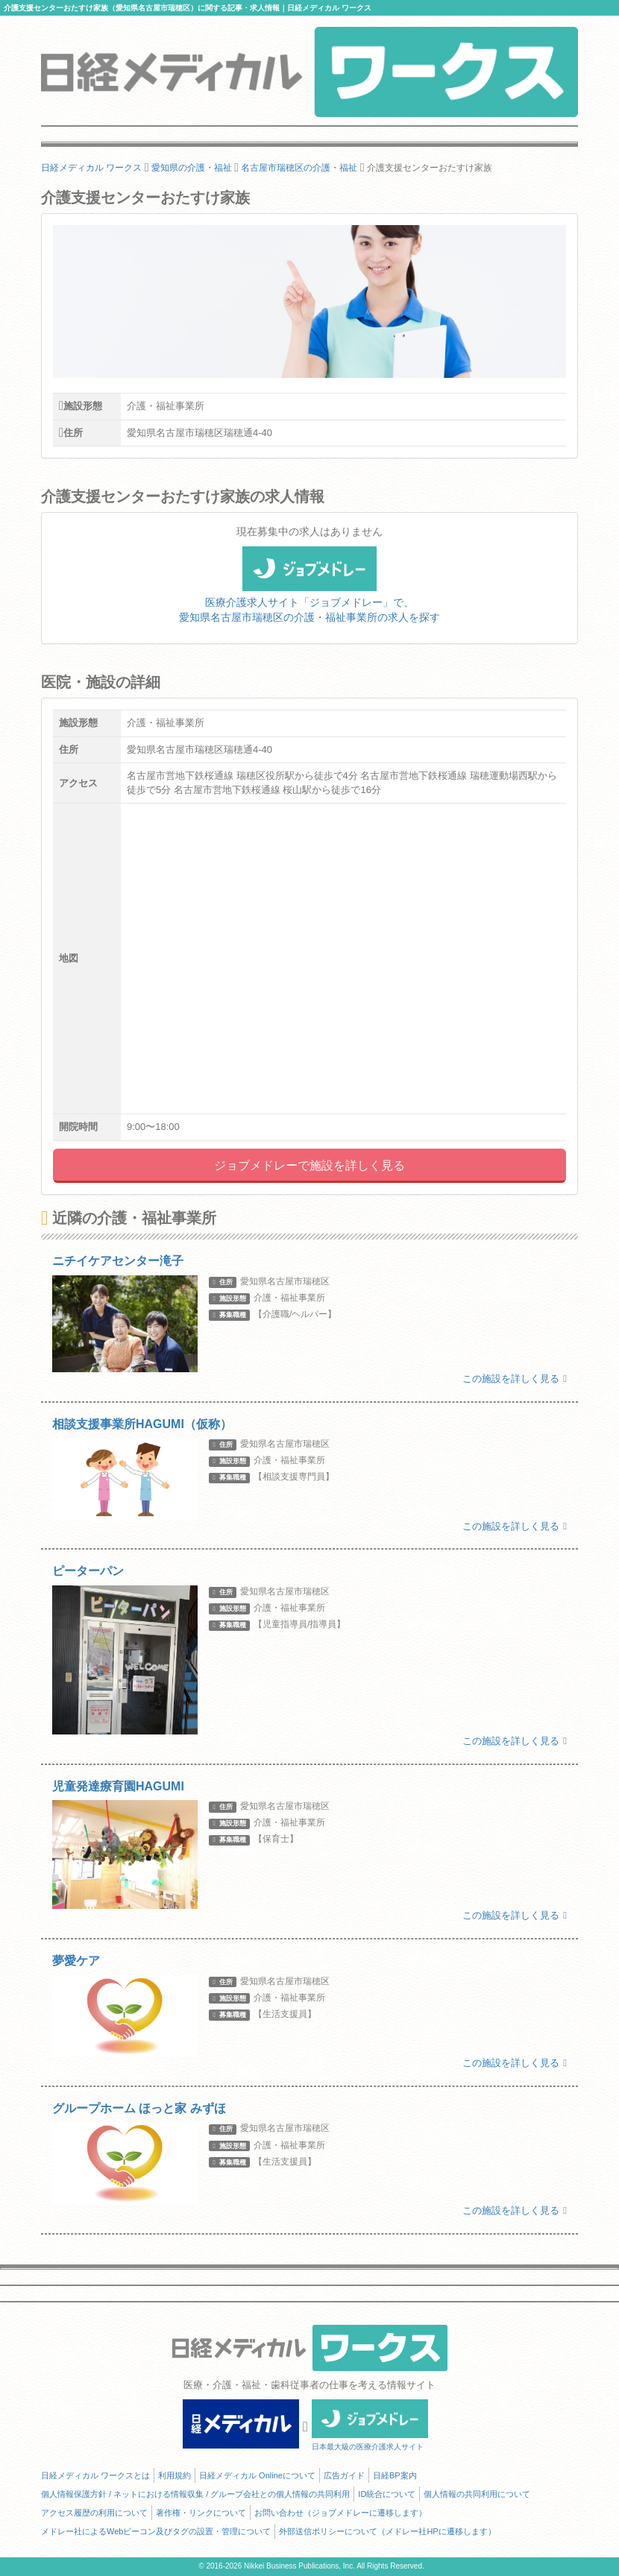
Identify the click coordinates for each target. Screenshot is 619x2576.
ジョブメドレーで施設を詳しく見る (309, 1165)
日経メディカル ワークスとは (95, 2475)
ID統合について (386, 2494)
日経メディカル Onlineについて (257, 2475)
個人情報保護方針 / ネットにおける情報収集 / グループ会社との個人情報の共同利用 (195, 2494)
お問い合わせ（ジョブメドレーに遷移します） (340, 2512)
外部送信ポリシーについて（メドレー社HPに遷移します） (387, 2531)
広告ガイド (344, 2475)
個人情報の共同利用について (477, 2494)
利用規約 (174, 2475)
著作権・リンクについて (201, 2512)
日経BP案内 (395, 2475)
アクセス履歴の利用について (94, 2512)
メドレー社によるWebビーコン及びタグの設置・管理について (156, 2531)
